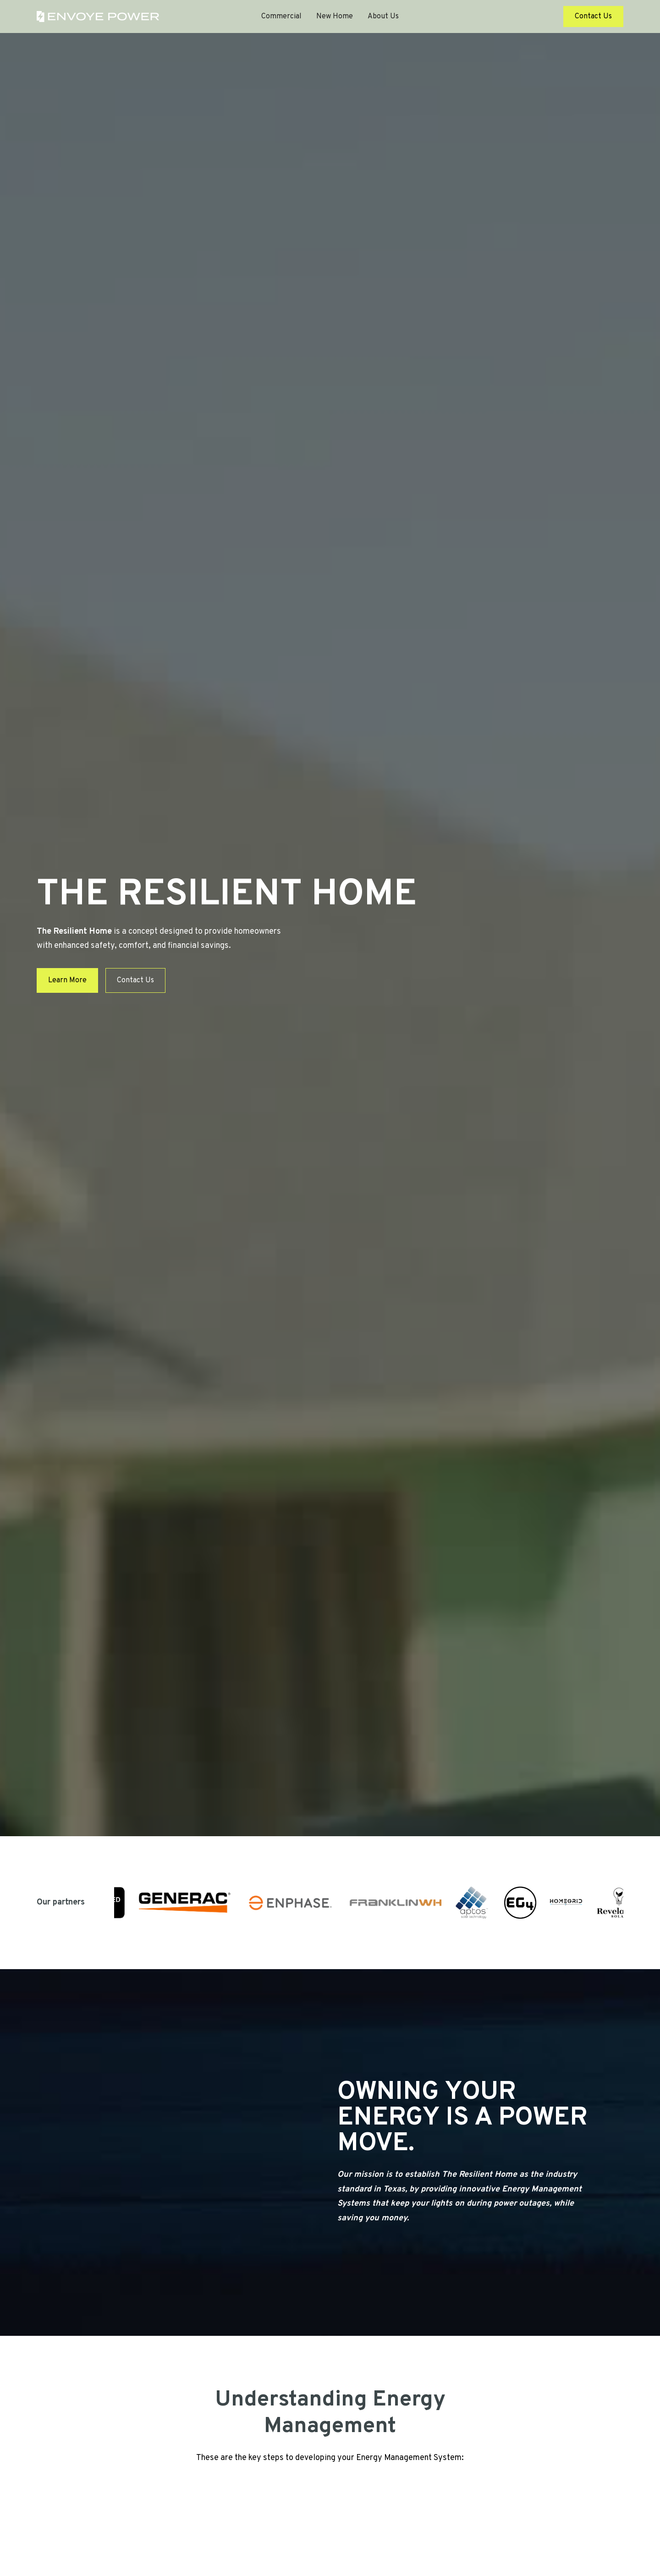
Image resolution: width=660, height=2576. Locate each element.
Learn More (67, 980)
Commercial (281, 16)
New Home (334, 16)
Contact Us (593, 16)
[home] (98, 16)
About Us (383, 16)
